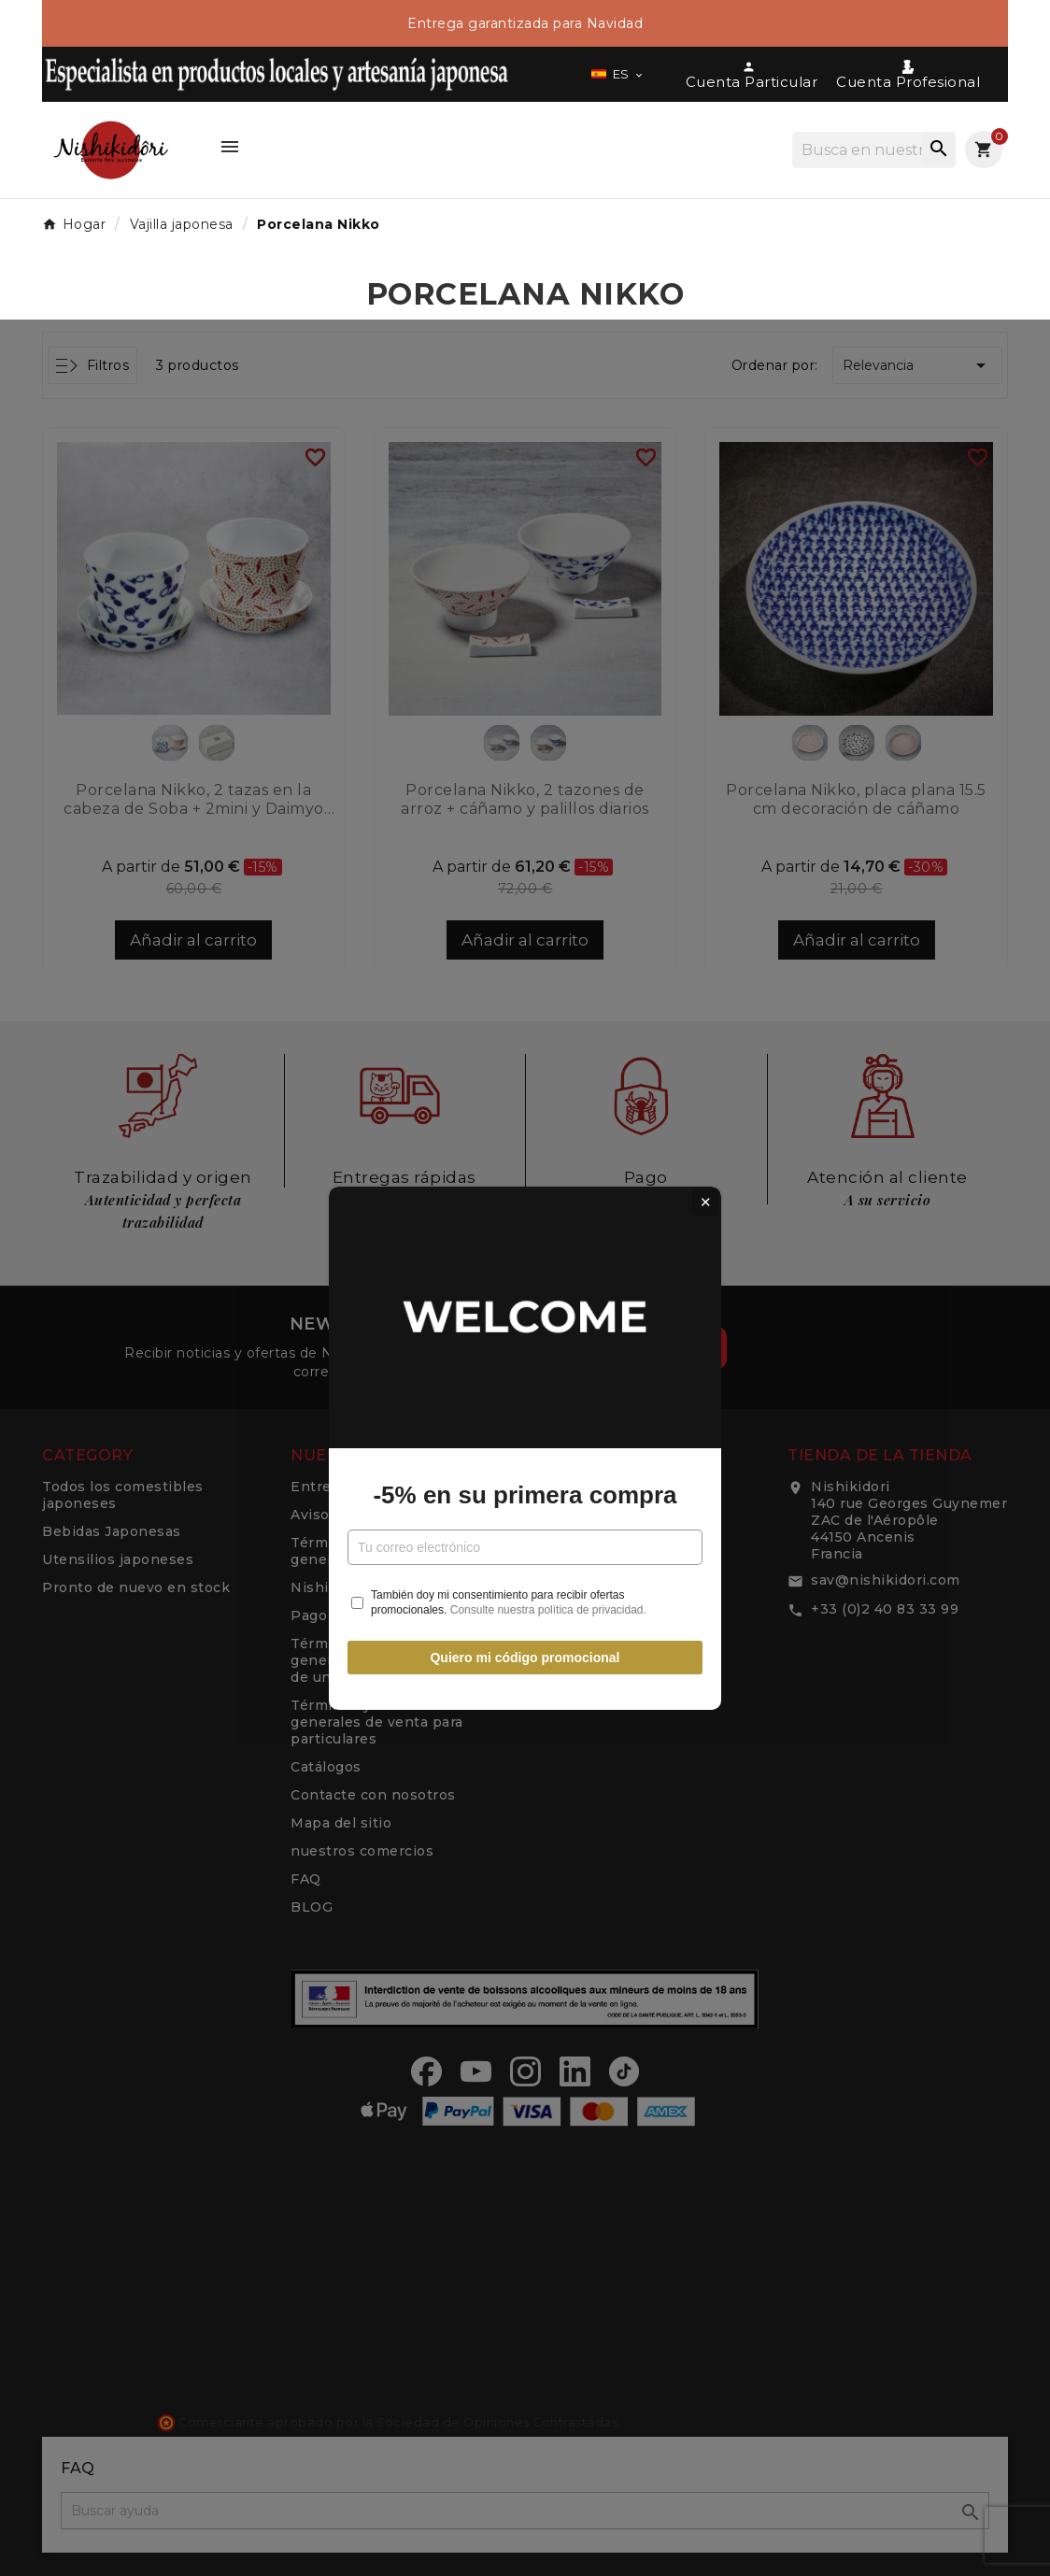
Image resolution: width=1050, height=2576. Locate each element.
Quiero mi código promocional (524, 1497)
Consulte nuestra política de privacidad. (548, 1450)
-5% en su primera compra (524, 1335)
